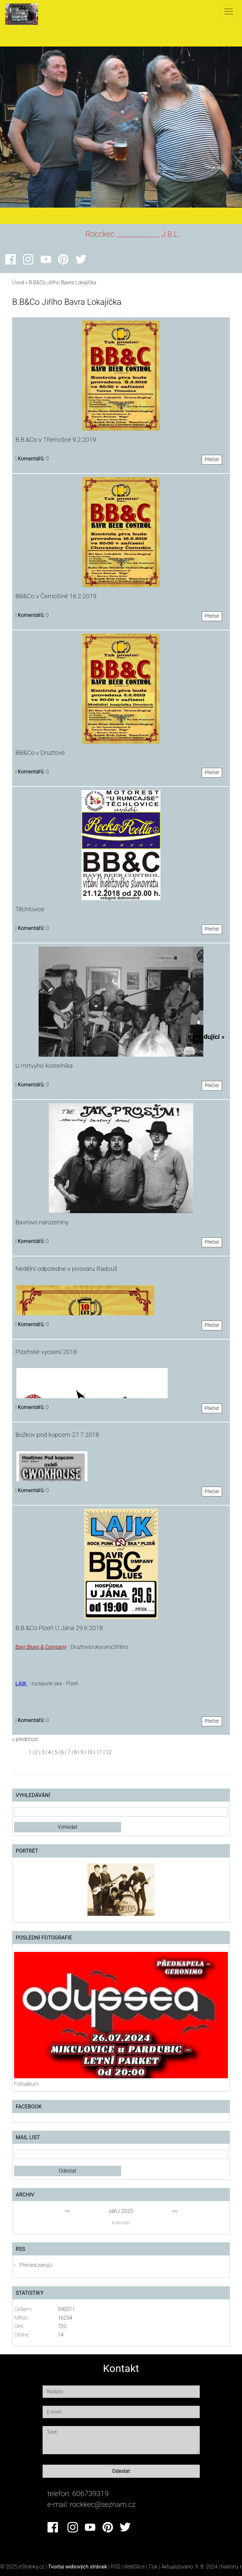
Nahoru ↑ (231, 2567)
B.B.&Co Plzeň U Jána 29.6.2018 (59, 1628)
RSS (115, 2567)
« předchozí (25, 1739)
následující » (206, 1037)
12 (109, 1752)
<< (67, 2211)
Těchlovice (29, 909)
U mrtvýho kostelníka (44, 1065)
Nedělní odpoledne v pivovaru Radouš (66, 1268)
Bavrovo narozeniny (42, 1222)
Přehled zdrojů (35, 2265)
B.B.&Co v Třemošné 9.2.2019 (55, 439)
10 (90, 1752)
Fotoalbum (26, 2084)
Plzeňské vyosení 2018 (46, 1352)
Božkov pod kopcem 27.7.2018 (57, 1434)
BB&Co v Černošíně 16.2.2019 (55, 596)
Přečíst (212, 459)
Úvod (18, 282)
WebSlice (134, 2567)
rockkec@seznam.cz (103, 2504)
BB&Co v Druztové (40, 752)
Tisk (153, 2567)
